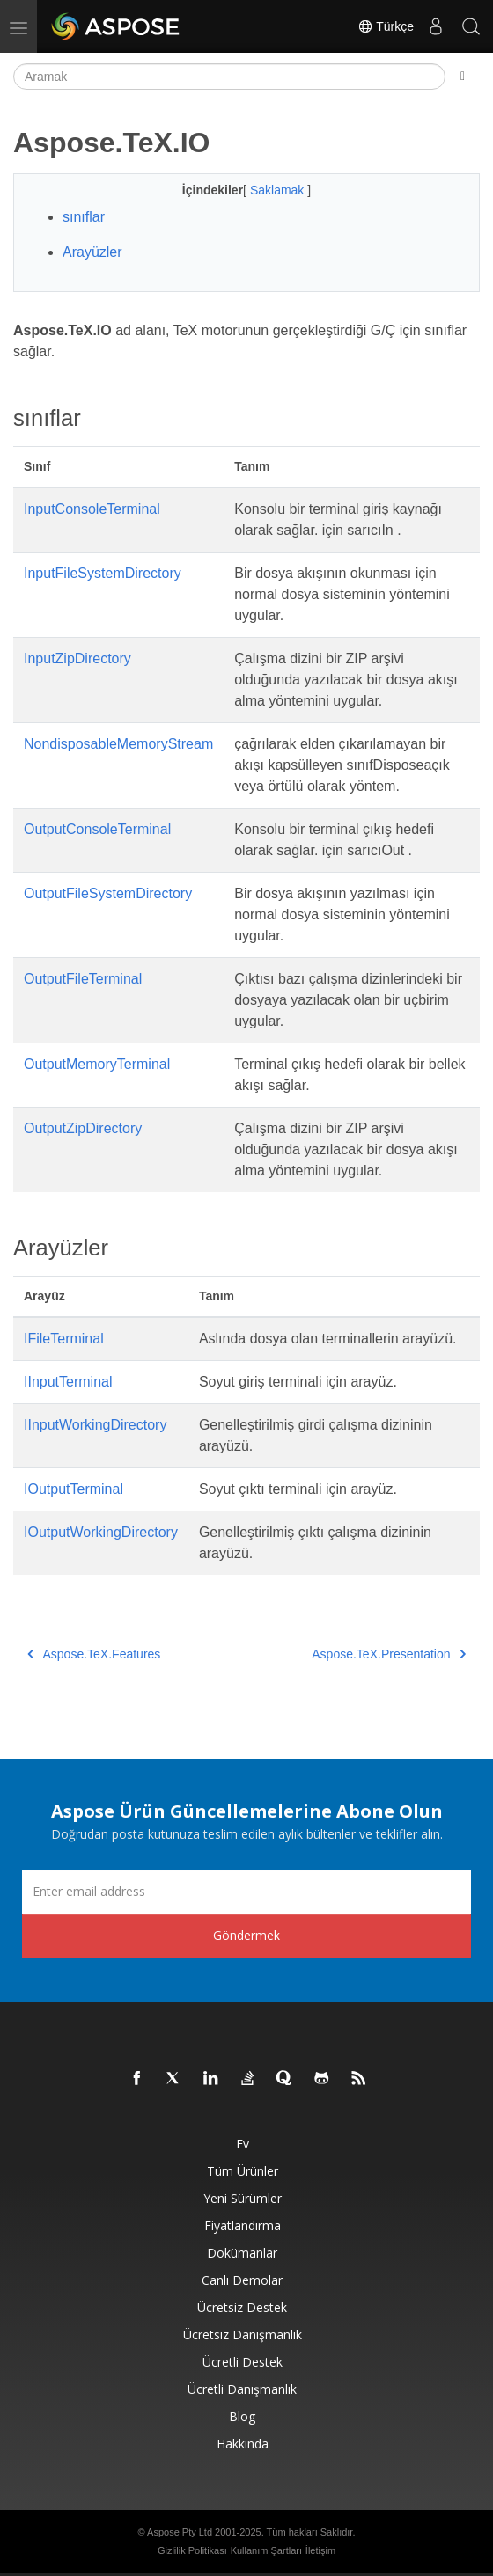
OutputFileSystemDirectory (108, 893)
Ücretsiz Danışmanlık (242, 2334)
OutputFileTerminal (83, 978)
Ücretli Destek (242, 2361)
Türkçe (385, 26)
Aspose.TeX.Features (93, 1654)
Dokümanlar (242, 2252)
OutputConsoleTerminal (97, 829)
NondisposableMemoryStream (118, 743)
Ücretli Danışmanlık (242, 2389)
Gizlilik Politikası (192, 2550)
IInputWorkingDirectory (95, 1424)
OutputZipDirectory (83, 1128)
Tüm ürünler (242, 2171)
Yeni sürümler (242, 2198)
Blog (242, 2416)
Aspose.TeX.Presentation (389, 1654)
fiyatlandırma (242, 2225)
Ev (242, 2143)
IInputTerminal (68, 1381)
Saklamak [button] (278, 190)
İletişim (320, 2550)
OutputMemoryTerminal (97, 1064)
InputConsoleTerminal (92, 508)
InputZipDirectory (77, 658)
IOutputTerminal (73, 1489)
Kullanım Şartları (266, 2550)
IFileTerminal (64, 1338)
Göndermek (246, 1935)
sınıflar (84, 216)
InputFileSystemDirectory (102, 573)
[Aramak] (229, 76)
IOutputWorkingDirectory (101, 1532)
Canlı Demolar (242, 2280)
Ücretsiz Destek (242, 2307)
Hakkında (243, 2443)
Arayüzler (92, 252)
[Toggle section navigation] (463, 77)
